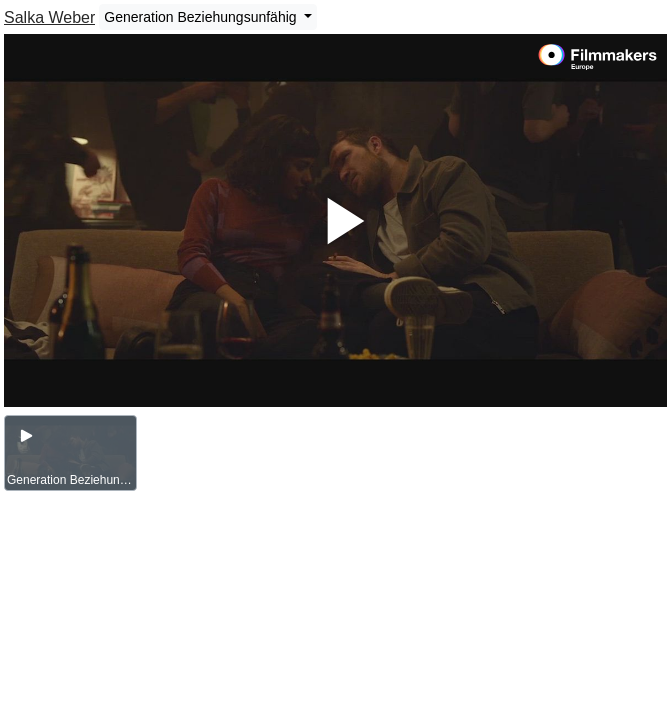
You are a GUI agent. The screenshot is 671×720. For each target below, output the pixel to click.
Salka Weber (49, 17)
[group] (70, 453)
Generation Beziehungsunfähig (202, 17)
